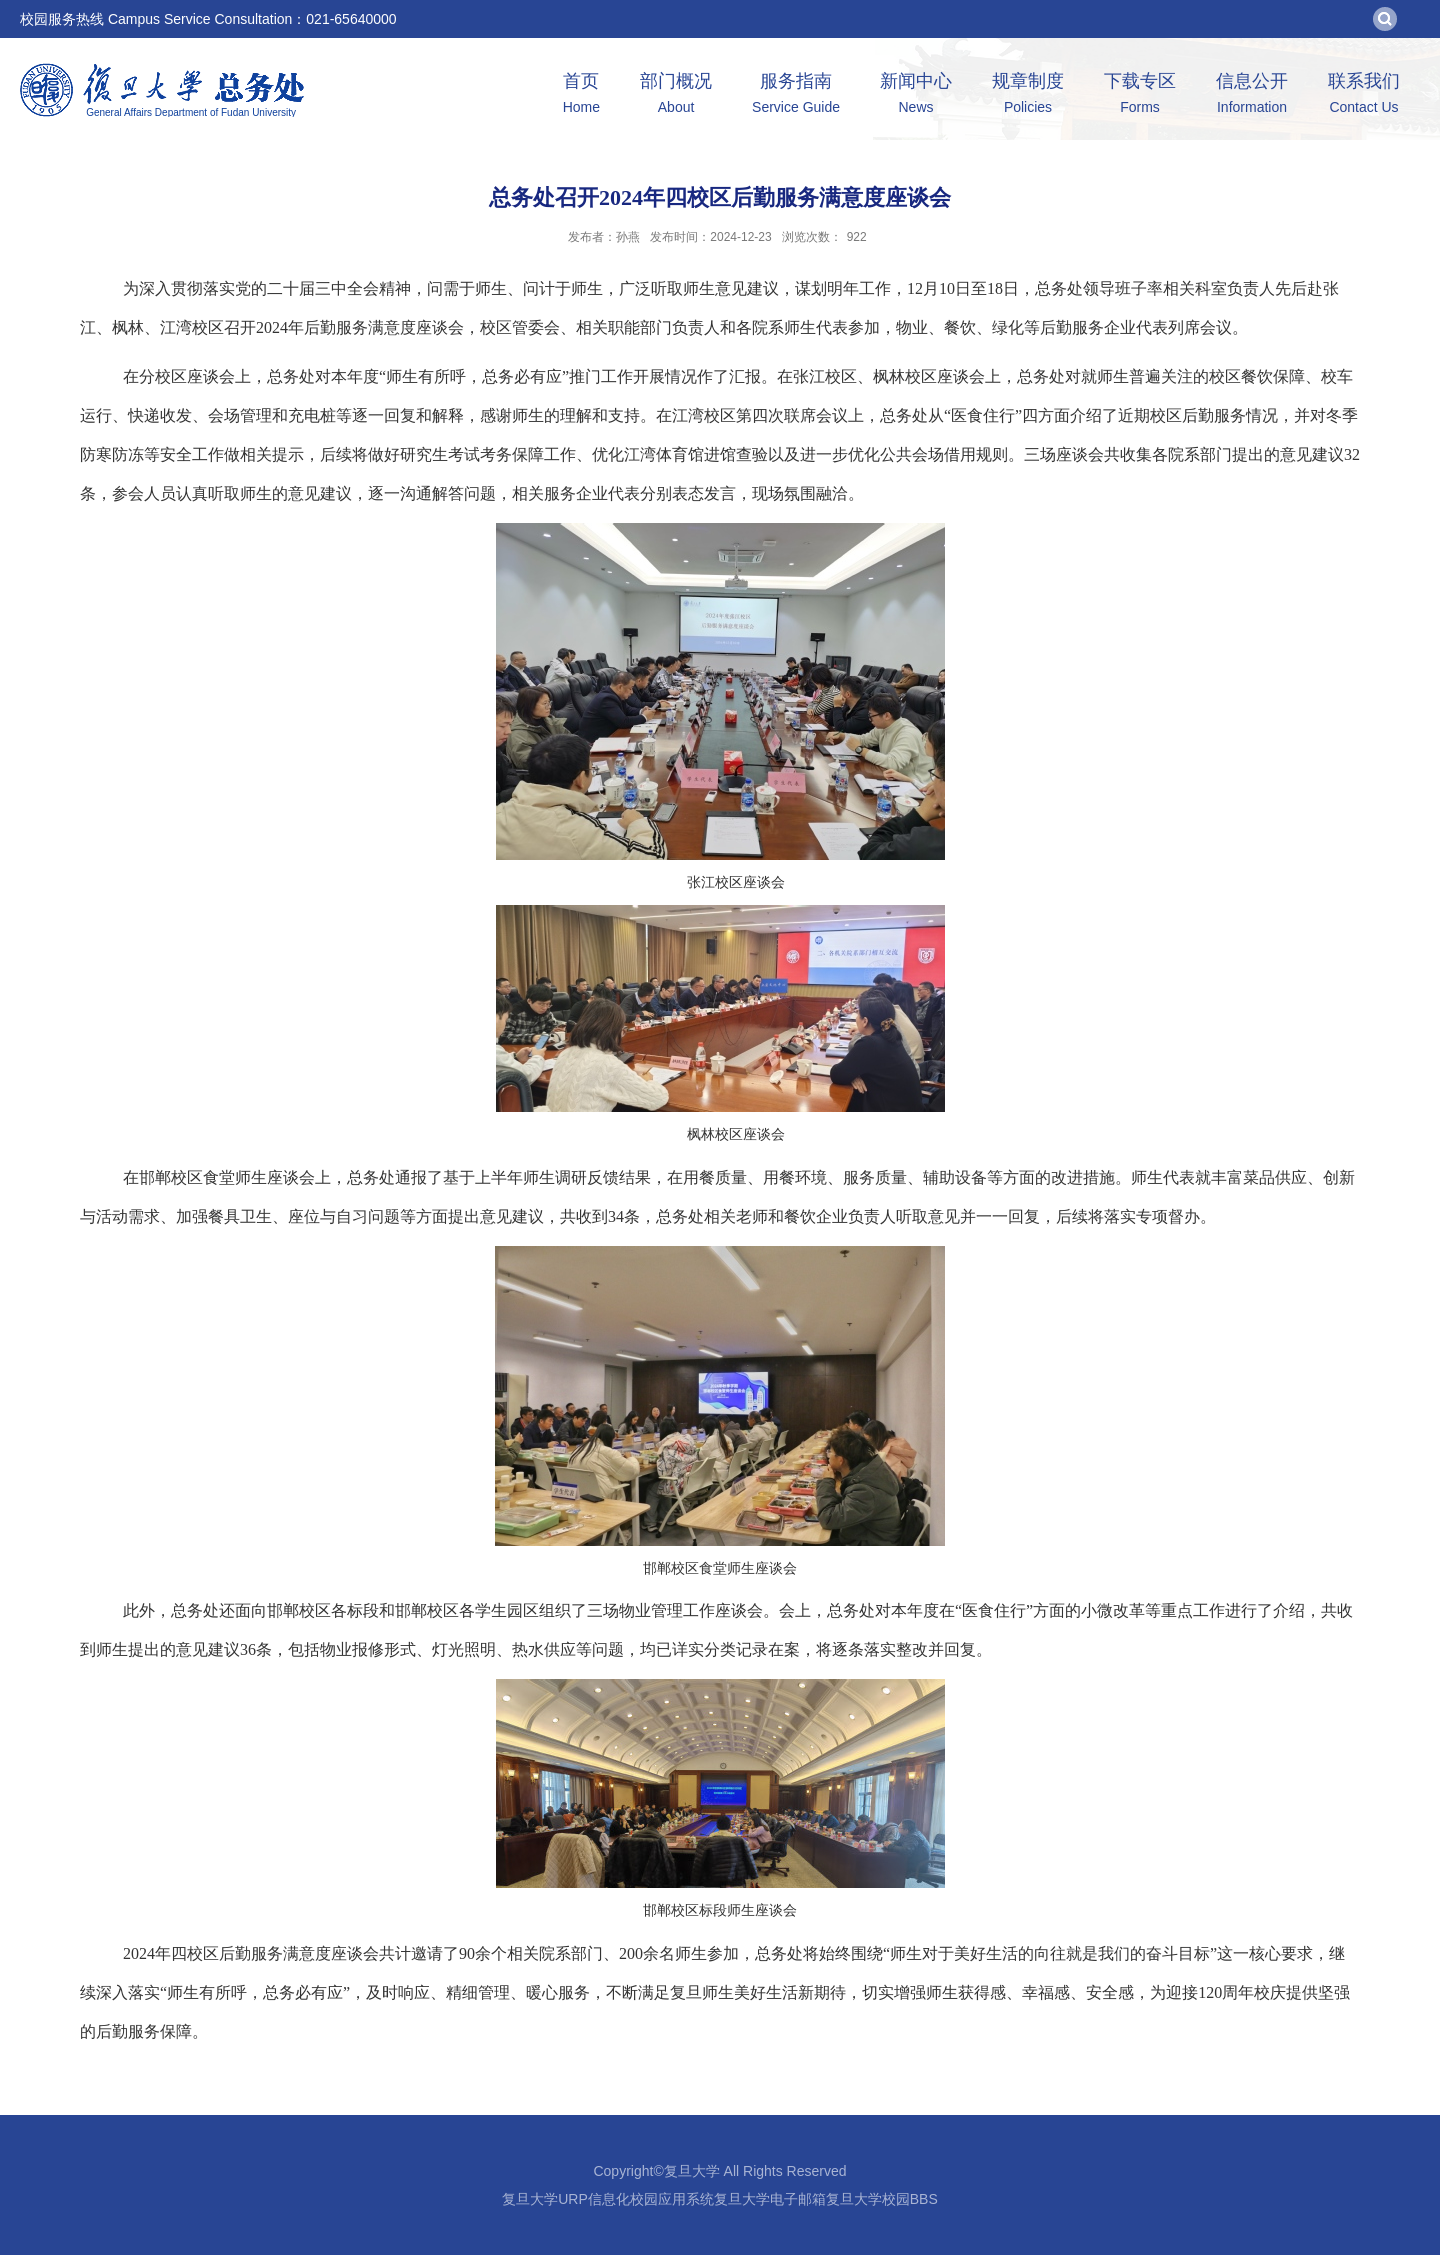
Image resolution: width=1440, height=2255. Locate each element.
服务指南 (796, 95)
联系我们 (1364, 95)
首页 (581, 95)
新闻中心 (916, 95)
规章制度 (1028, 95)
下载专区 (1140, 95)
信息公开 (1252, 95)
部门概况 (676, 95)
